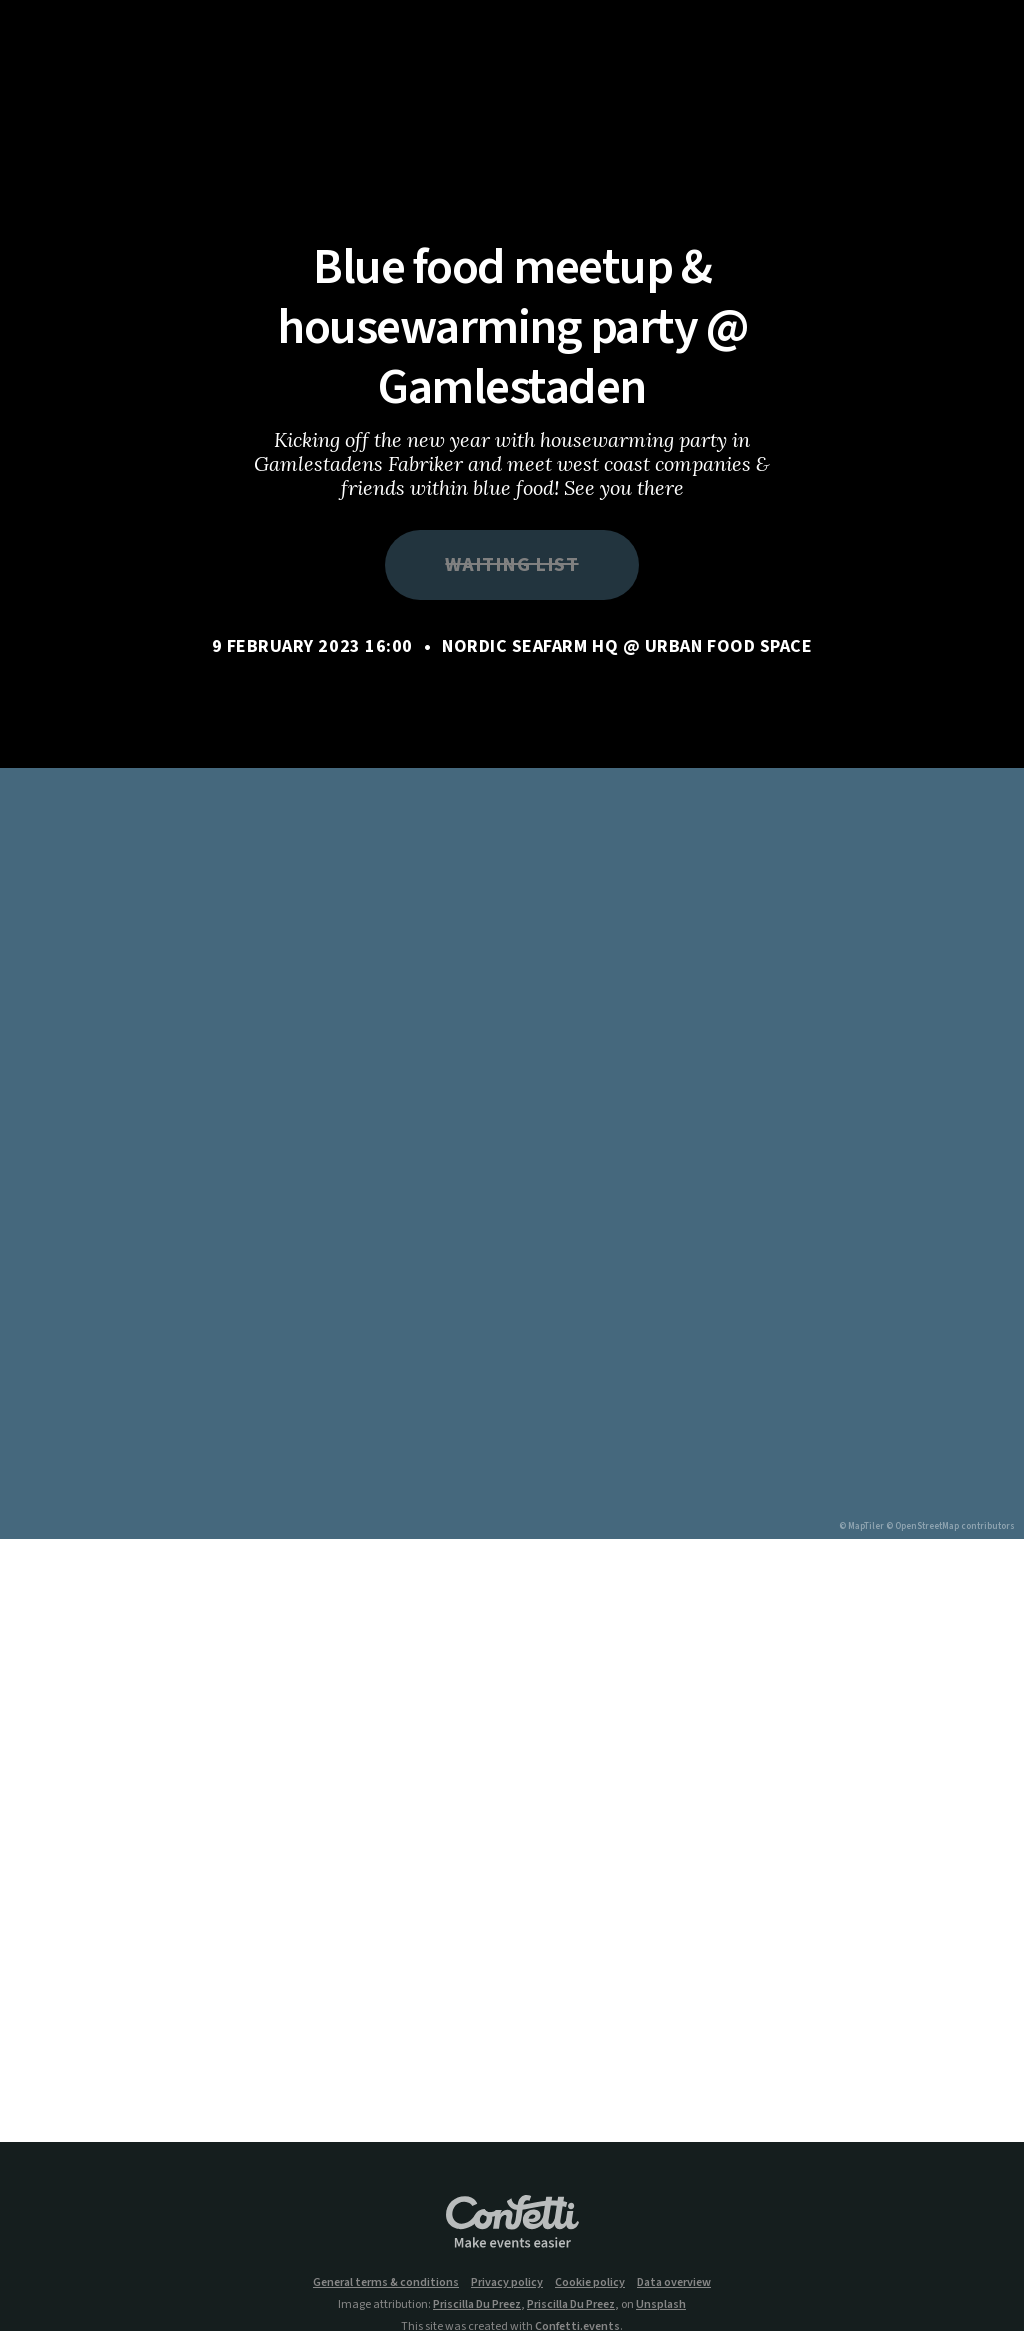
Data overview (674, 2283)
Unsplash (661, 2304)
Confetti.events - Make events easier (512, 2223)
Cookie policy (590, 2283)
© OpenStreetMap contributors (950, 1526)
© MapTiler (861, 1526)
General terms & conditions (386, 2283)
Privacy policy (507, 2283)
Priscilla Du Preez (477, 2304)
